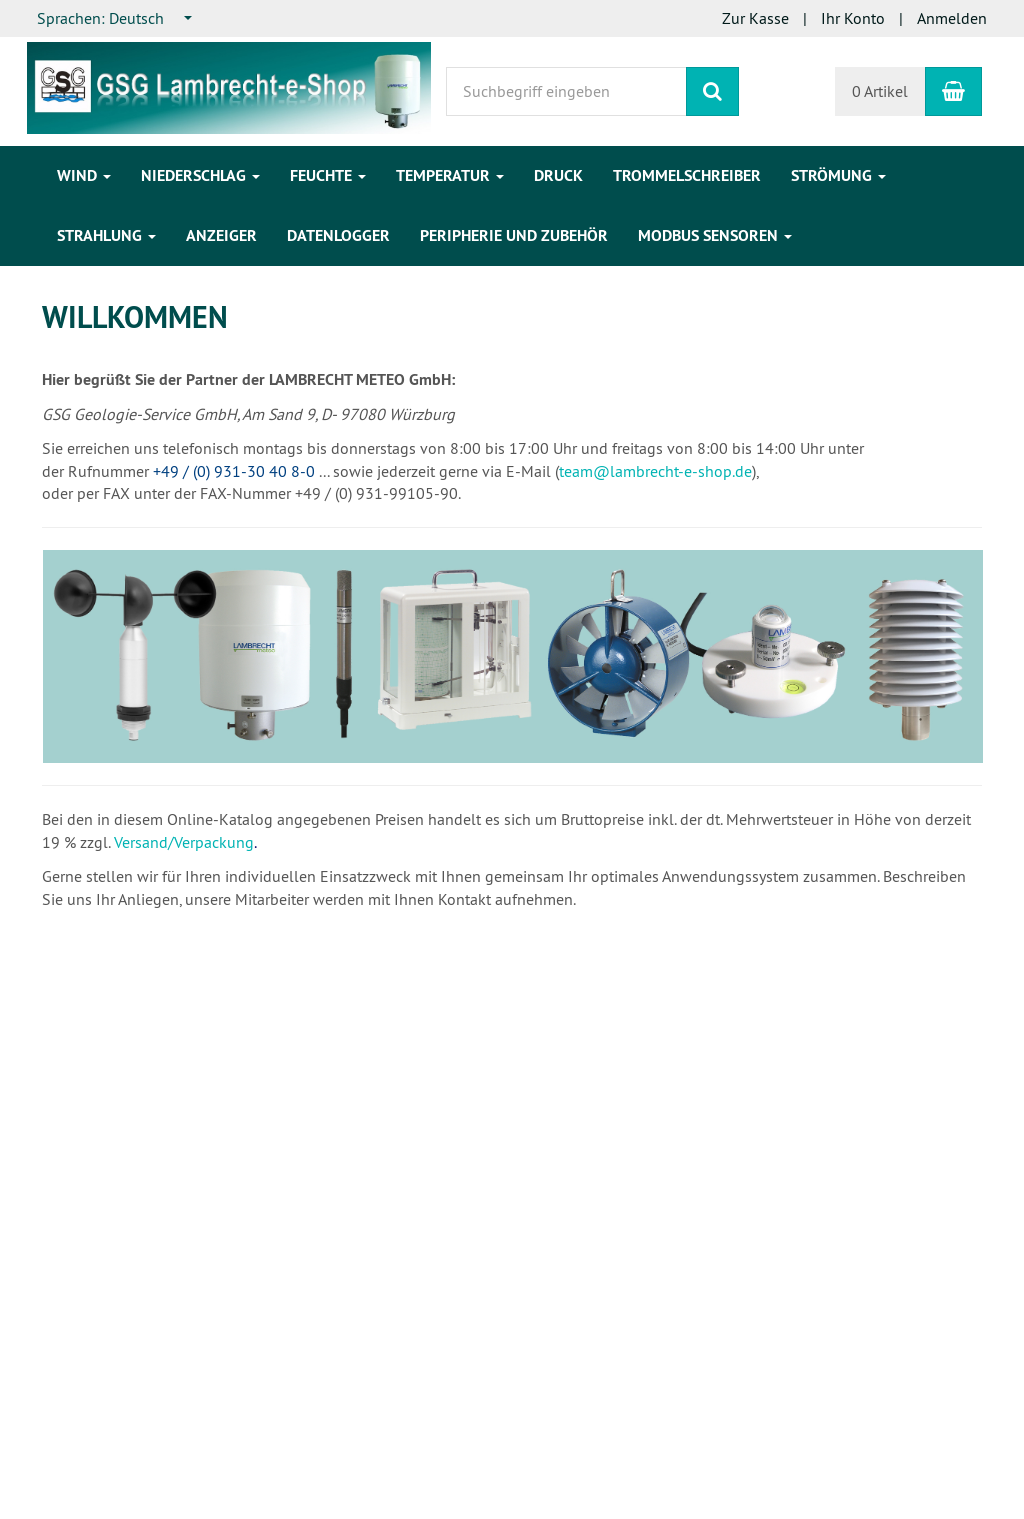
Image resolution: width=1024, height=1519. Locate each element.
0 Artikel (880, 91)
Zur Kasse (755, 18)
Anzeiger (221, 235)
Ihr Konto (853, 18)
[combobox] (115, 18)
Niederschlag (200, 175)
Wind (84, 175)
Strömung (838, 175)
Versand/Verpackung (184, 842)
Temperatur (450, 175)
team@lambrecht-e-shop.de (655, 471)
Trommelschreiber (687, 175)
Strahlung (106, 235)
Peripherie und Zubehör (514, 235)
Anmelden (952, 18)
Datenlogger (338, 235)
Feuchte (328, 175)
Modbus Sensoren (715, 235)
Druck (558, 175)
